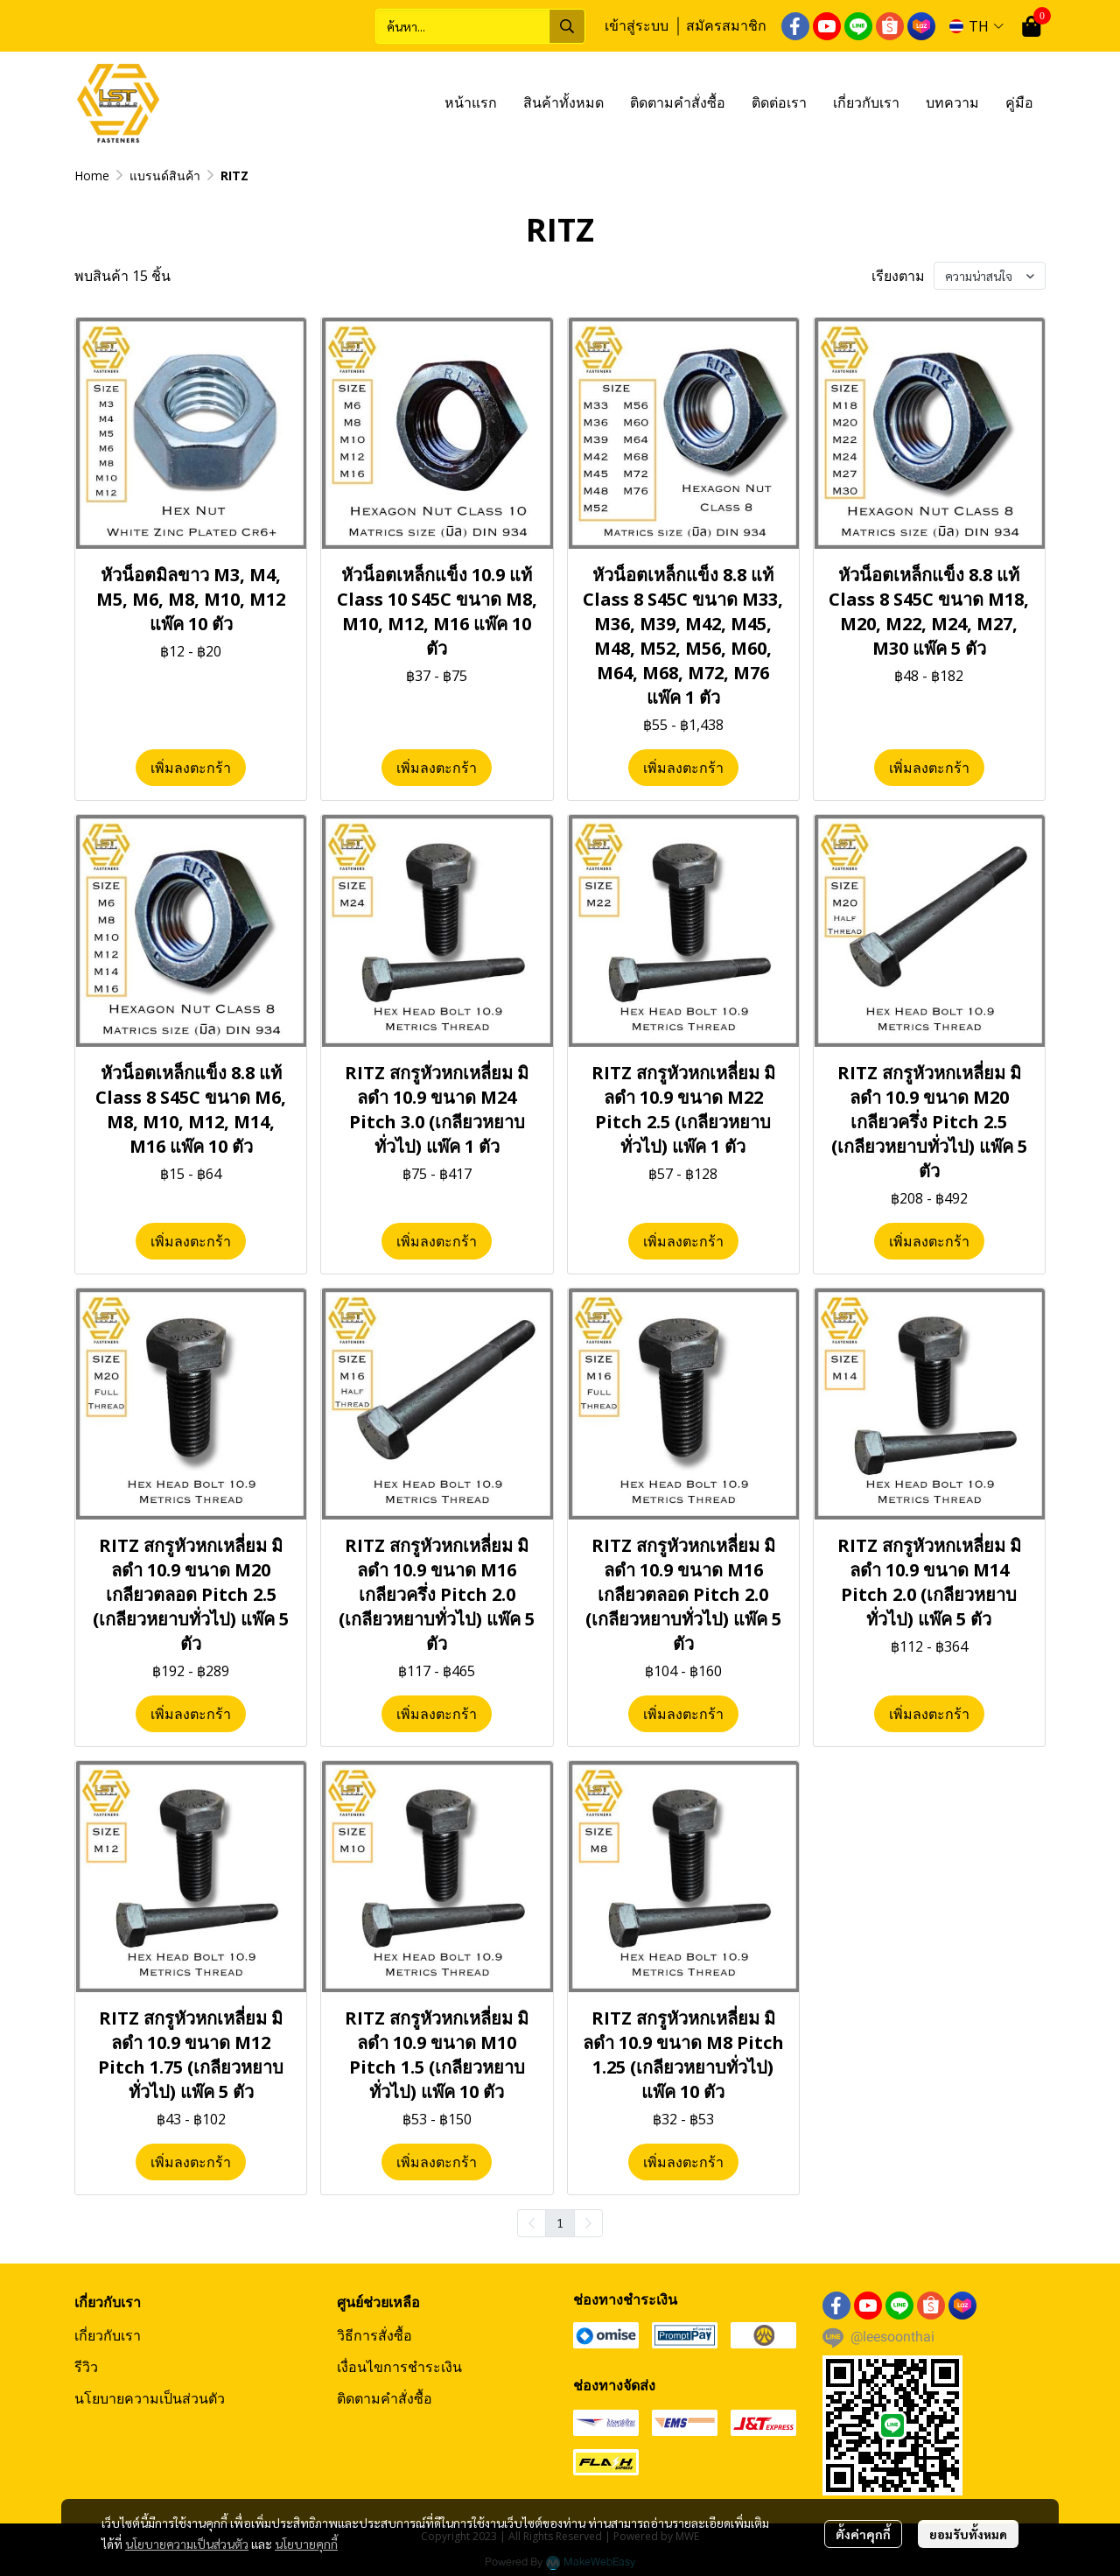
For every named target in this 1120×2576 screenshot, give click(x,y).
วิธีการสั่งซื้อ (374, 2335)
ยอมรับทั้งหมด (968, 2534)
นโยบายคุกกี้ (306, 2543)
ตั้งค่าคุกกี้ (863, 2534)
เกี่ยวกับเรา (107, 2335)
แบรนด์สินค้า (165, 175)
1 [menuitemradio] (560, 2222)
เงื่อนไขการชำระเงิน (399, 2366)
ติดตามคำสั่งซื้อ (384, 2398)
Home (91, 175)
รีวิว (86, 2366)
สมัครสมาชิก (726, 25)
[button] (480, 26)
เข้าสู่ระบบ (636, 25)
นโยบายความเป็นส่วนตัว (186, 2543)
